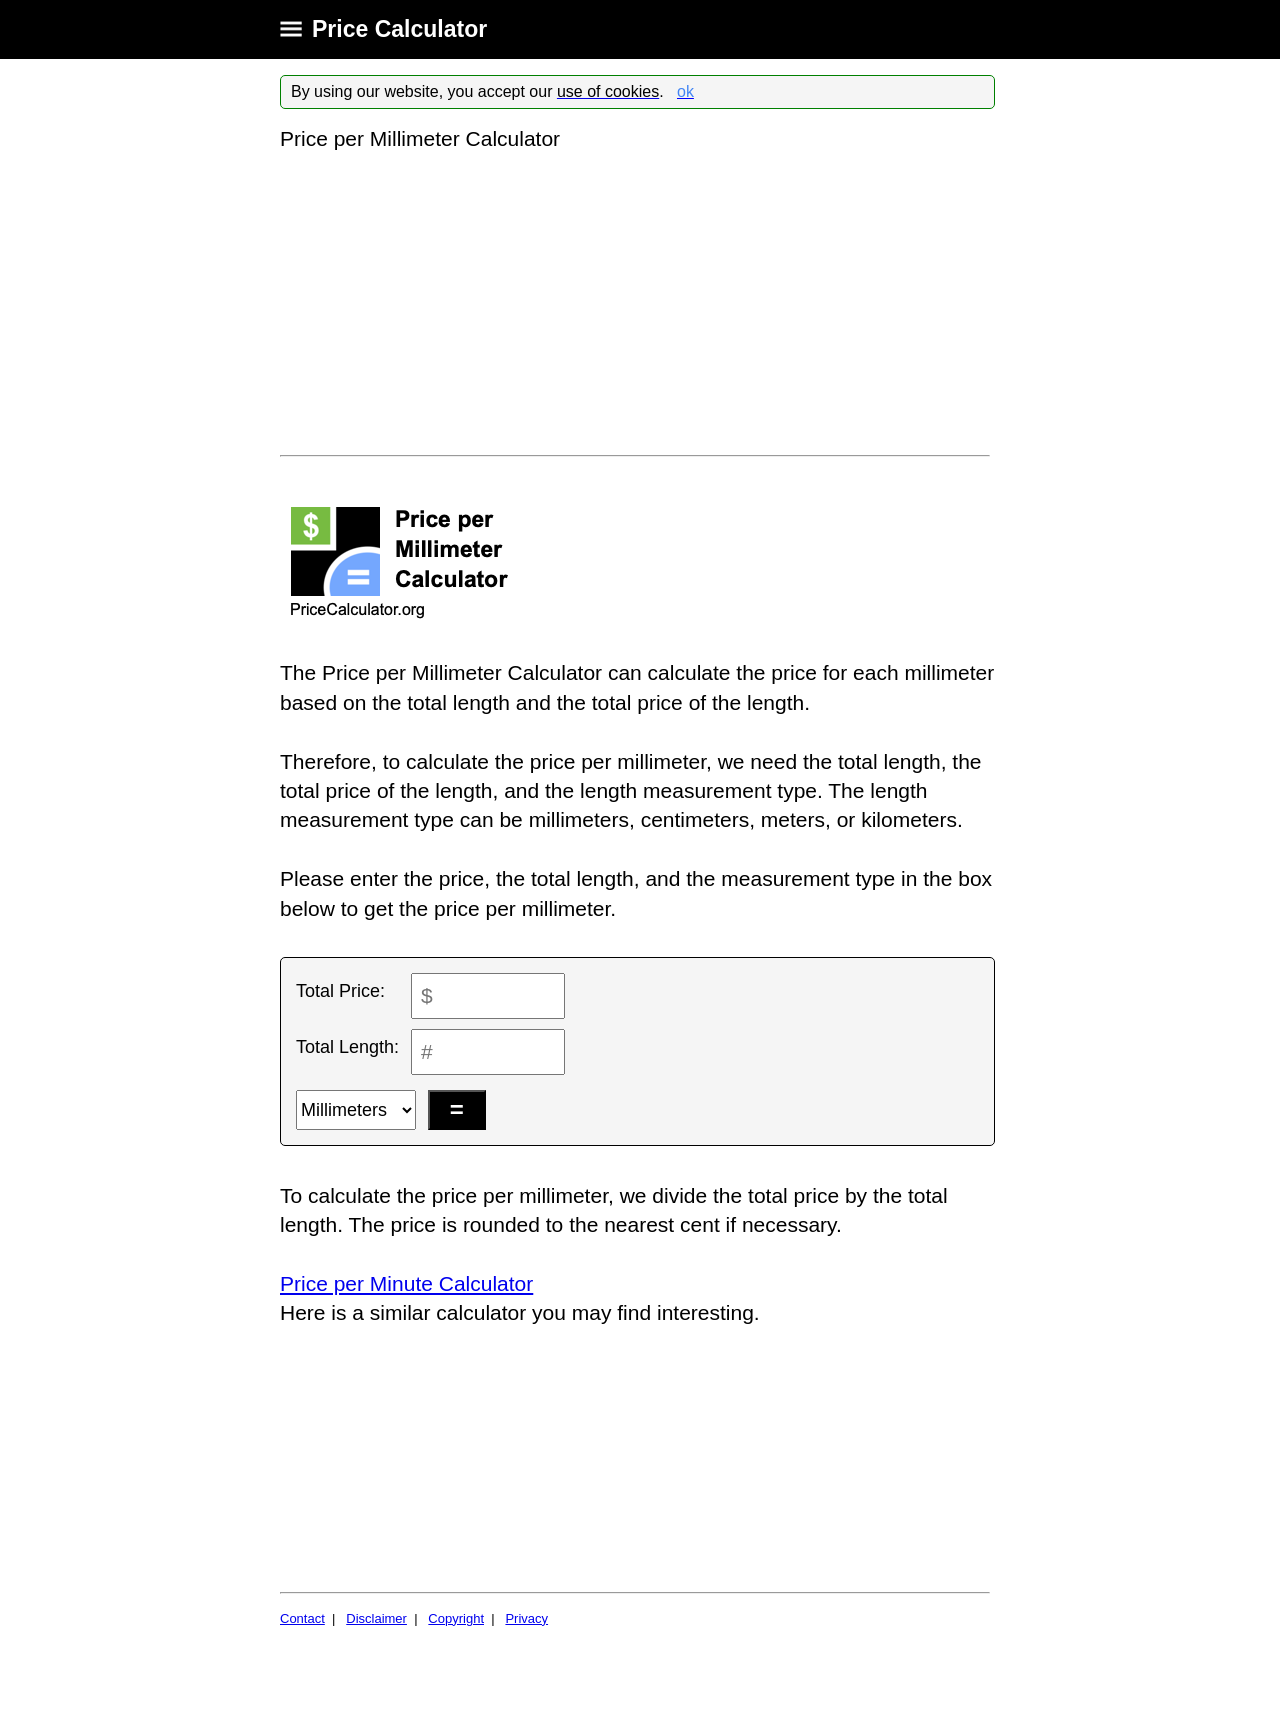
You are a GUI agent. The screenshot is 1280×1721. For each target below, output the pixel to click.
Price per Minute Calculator (406, 1283)
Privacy (526, 1618)
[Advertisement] (637, 304)
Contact (302, 1618)
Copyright (456, 1618)
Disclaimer (376, 1618)
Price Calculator (399, 29)
